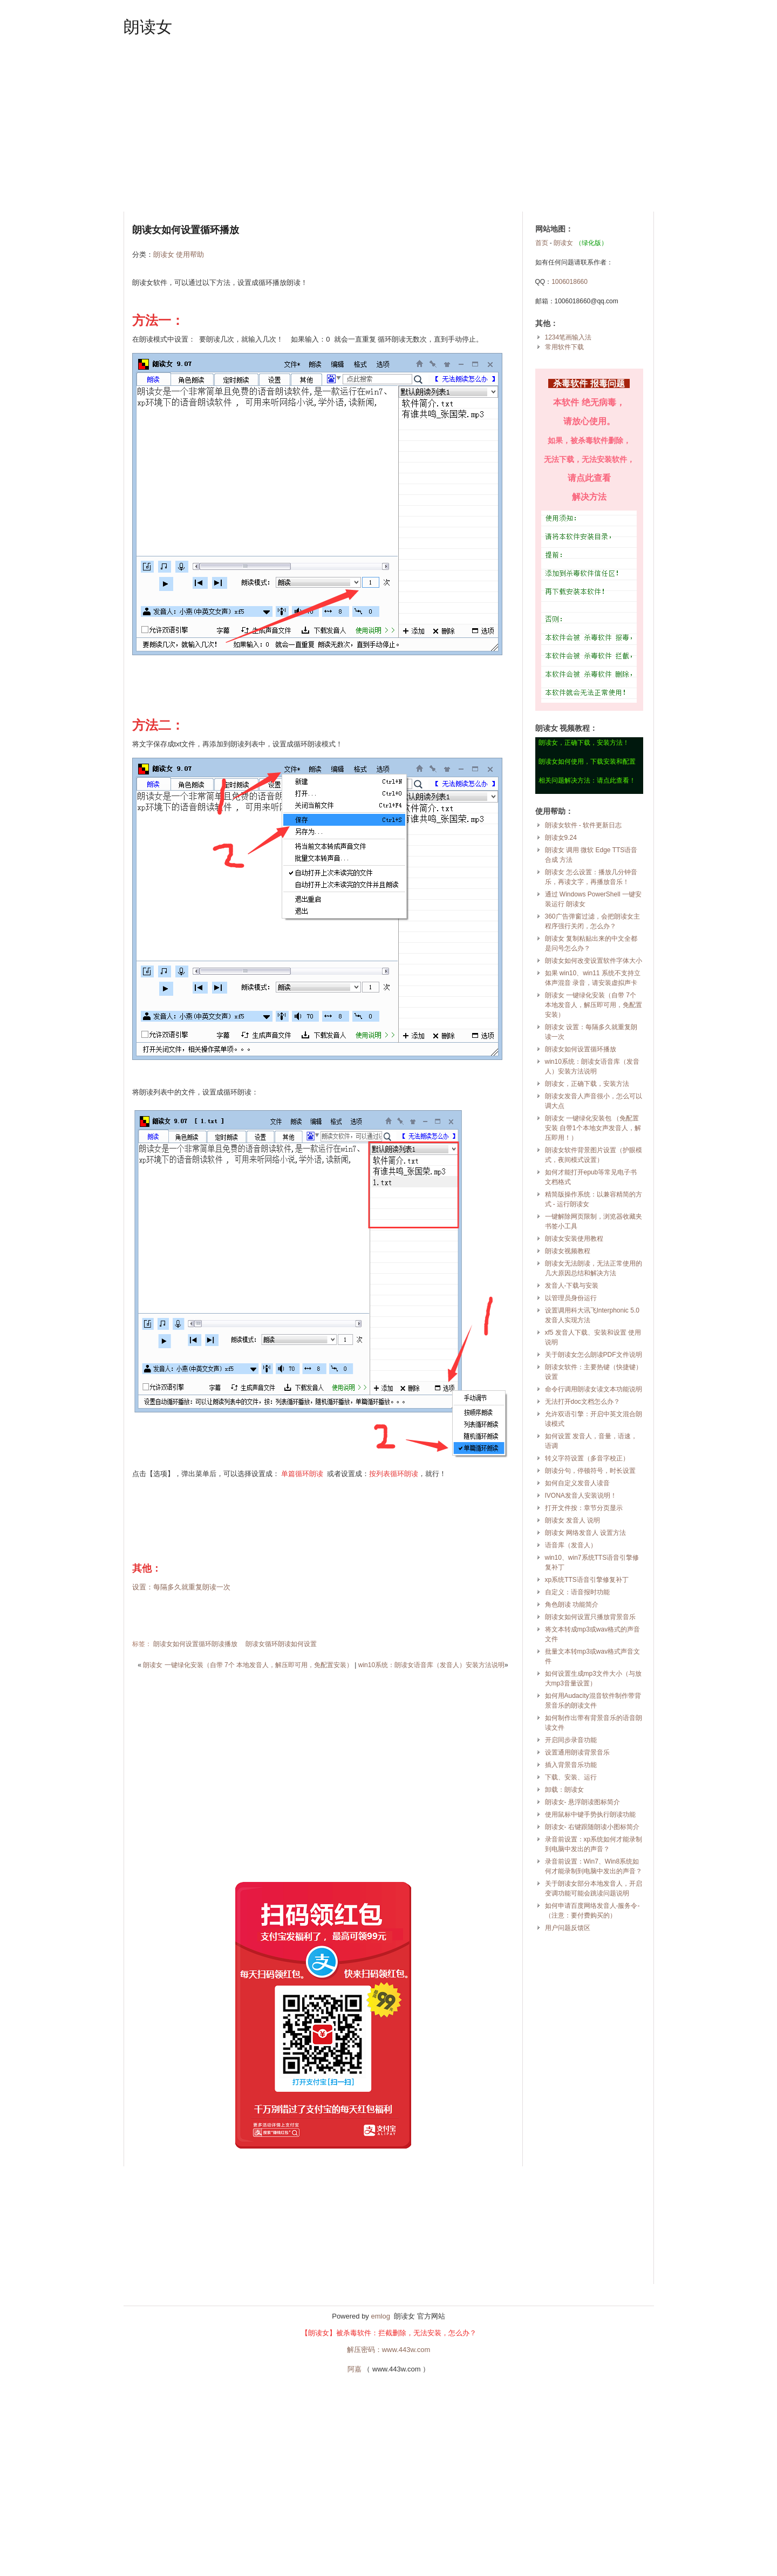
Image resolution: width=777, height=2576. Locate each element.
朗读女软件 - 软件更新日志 (583, 825)
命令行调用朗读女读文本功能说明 (593, 1389)
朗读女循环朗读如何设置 (281, 1644)
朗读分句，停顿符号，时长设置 (590, 1470)
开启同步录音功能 (571, 1740)
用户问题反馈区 (567, 1928)
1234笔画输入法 (568, 337)
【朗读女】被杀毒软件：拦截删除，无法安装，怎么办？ (388, 2333)
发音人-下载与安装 (572, 1285)
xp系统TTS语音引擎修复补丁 (587, 1579)
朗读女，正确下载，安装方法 (587, 1084)
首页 (541, 243)
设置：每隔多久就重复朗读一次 (181, 1587)
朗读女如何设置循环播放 (580, 1049)
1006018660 (569, 282)
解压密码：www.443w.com (389, 2350)
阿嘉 (354, 2369)
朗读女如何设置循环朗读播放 (195, 1644)
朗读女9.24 (561, 837)
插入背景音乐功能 (571, 1765)
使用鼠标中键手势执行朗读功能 (590, 1814)
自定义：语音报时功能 (577, 1592)
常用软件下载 (564, 347)
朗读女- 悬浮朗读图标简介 (582, 1802)
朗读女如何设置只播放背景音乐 (590, 1617)
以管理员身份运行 (571, 1298)
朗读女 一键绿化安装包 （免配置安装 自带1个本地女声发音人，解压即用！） (593, 1127)
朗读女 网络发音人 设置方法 (585, 1533)
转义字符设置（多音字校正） (587, 1458)
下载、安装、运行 (571, 1777)
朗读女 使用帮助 (179, 254)
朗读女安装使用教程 (574, 1238)
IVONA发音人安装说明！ (581, 1495)
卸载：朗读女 (564, 1789)
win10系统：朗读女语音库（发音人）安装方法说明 (431, 1665)
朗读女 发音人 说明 (573, 1520)
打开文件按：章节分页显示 (584, 1508)
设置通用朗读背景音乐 (577, 1752)
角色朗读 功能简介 (571, 1604)
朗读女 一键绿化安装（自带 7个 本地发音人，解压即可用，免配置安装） (248, 1665)
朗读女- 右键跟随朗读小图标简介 (592, 1827)
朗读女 (148, 27)
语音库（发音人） (571, 1545)
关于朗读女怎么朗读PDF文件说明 (593, 1354)
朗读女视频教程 (567, 1251)
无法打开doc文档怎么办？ (582, 1401)
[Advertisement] (389, 125)
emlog (380, 2316)
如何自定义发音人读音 (577, 1483)
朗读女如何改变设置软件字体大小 (593, 960)
